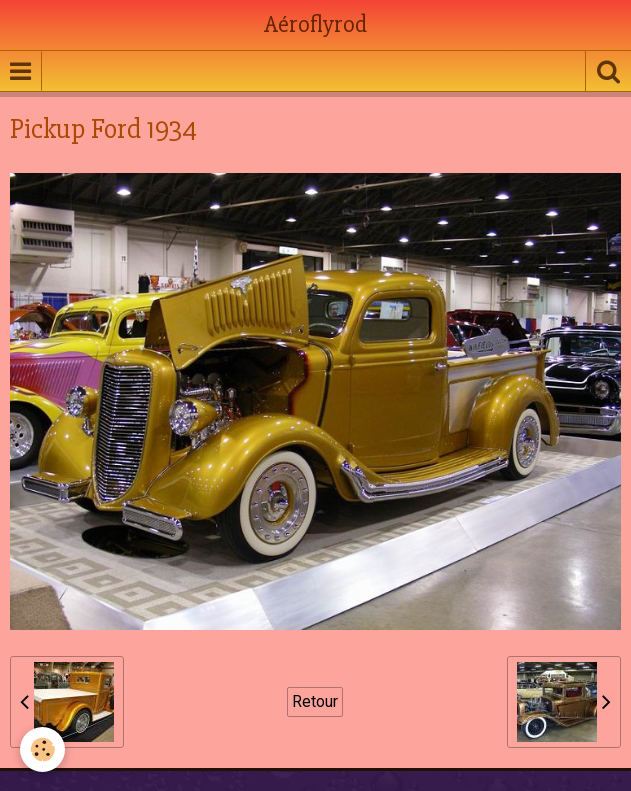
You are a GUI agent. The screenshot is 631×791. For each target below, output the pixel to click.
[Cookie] (42, 749)
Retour (315, 701)
